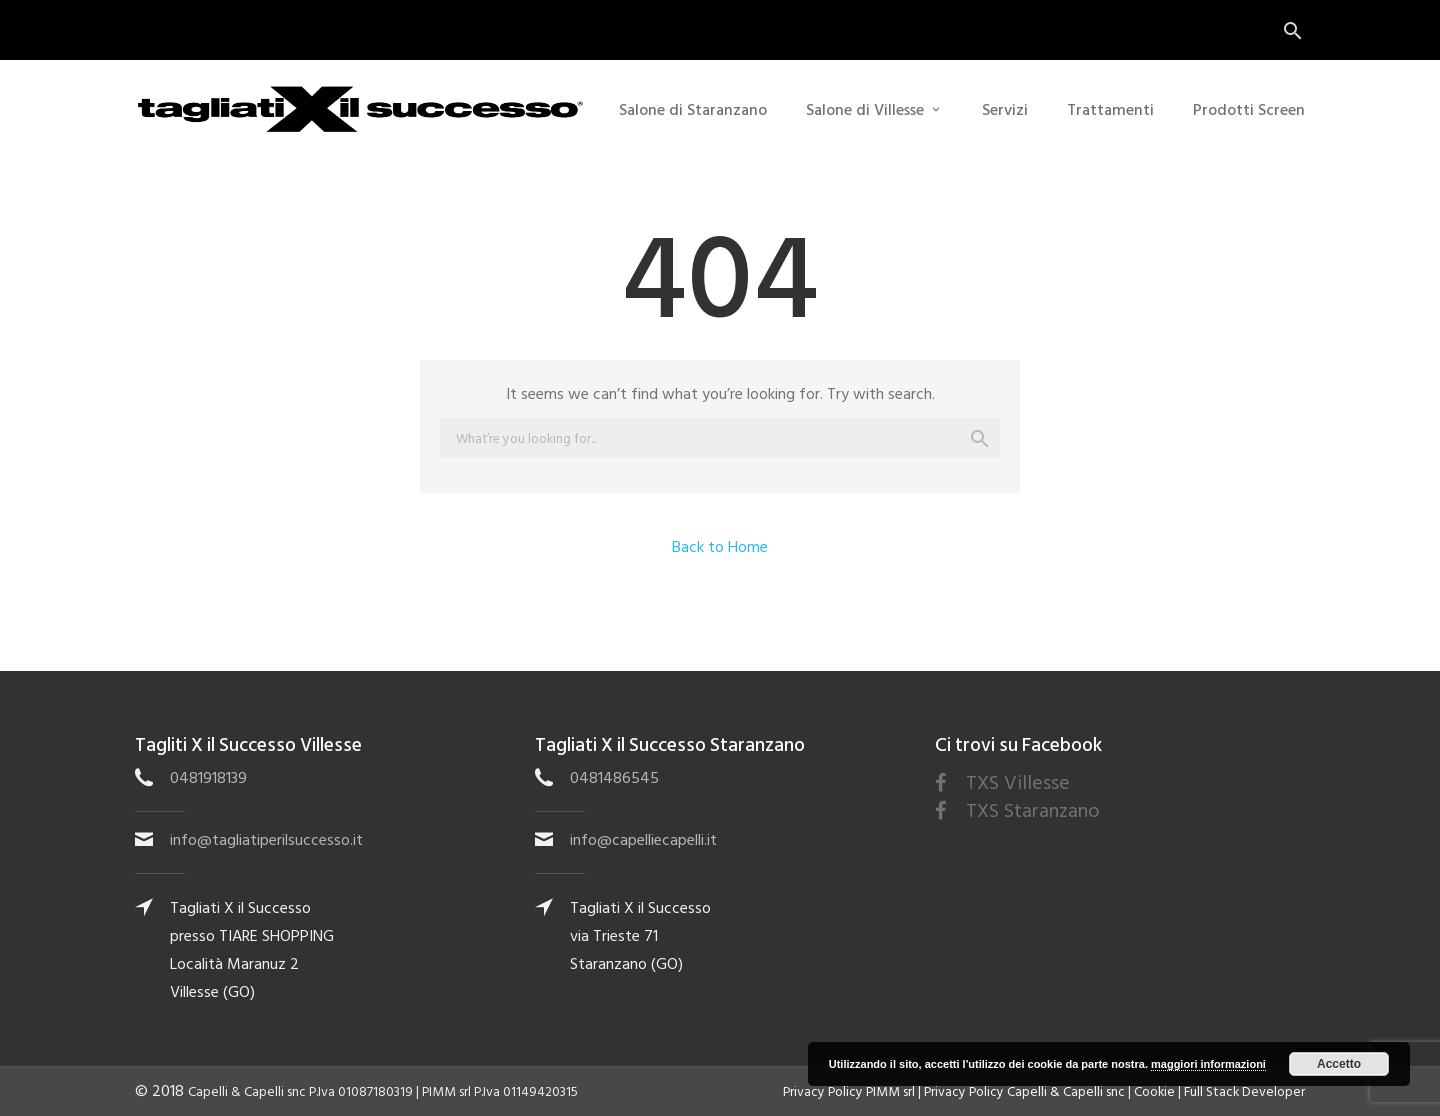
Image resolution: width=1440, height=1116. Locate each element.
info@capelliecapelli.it (643, 840)
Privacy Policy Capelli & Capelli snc (1024, 1092)
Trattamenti (1110, 110)
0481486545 (614, 778)
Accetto (1339, 1064)
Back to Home (720, 547)
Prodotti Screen (1249, 110)
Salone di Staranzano (693, 110)
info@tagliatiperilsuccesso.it (266, 840)
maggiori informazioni (1208, 1064)
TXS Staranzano (1033, 811)
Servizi (1005, 110)
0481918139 (208, 778)
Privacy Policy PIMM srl (849, 1092)
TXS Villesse (1018, 783)
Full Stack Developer (1244, 1092)
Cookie (1154, 1092)
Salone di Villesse (865, 110)
